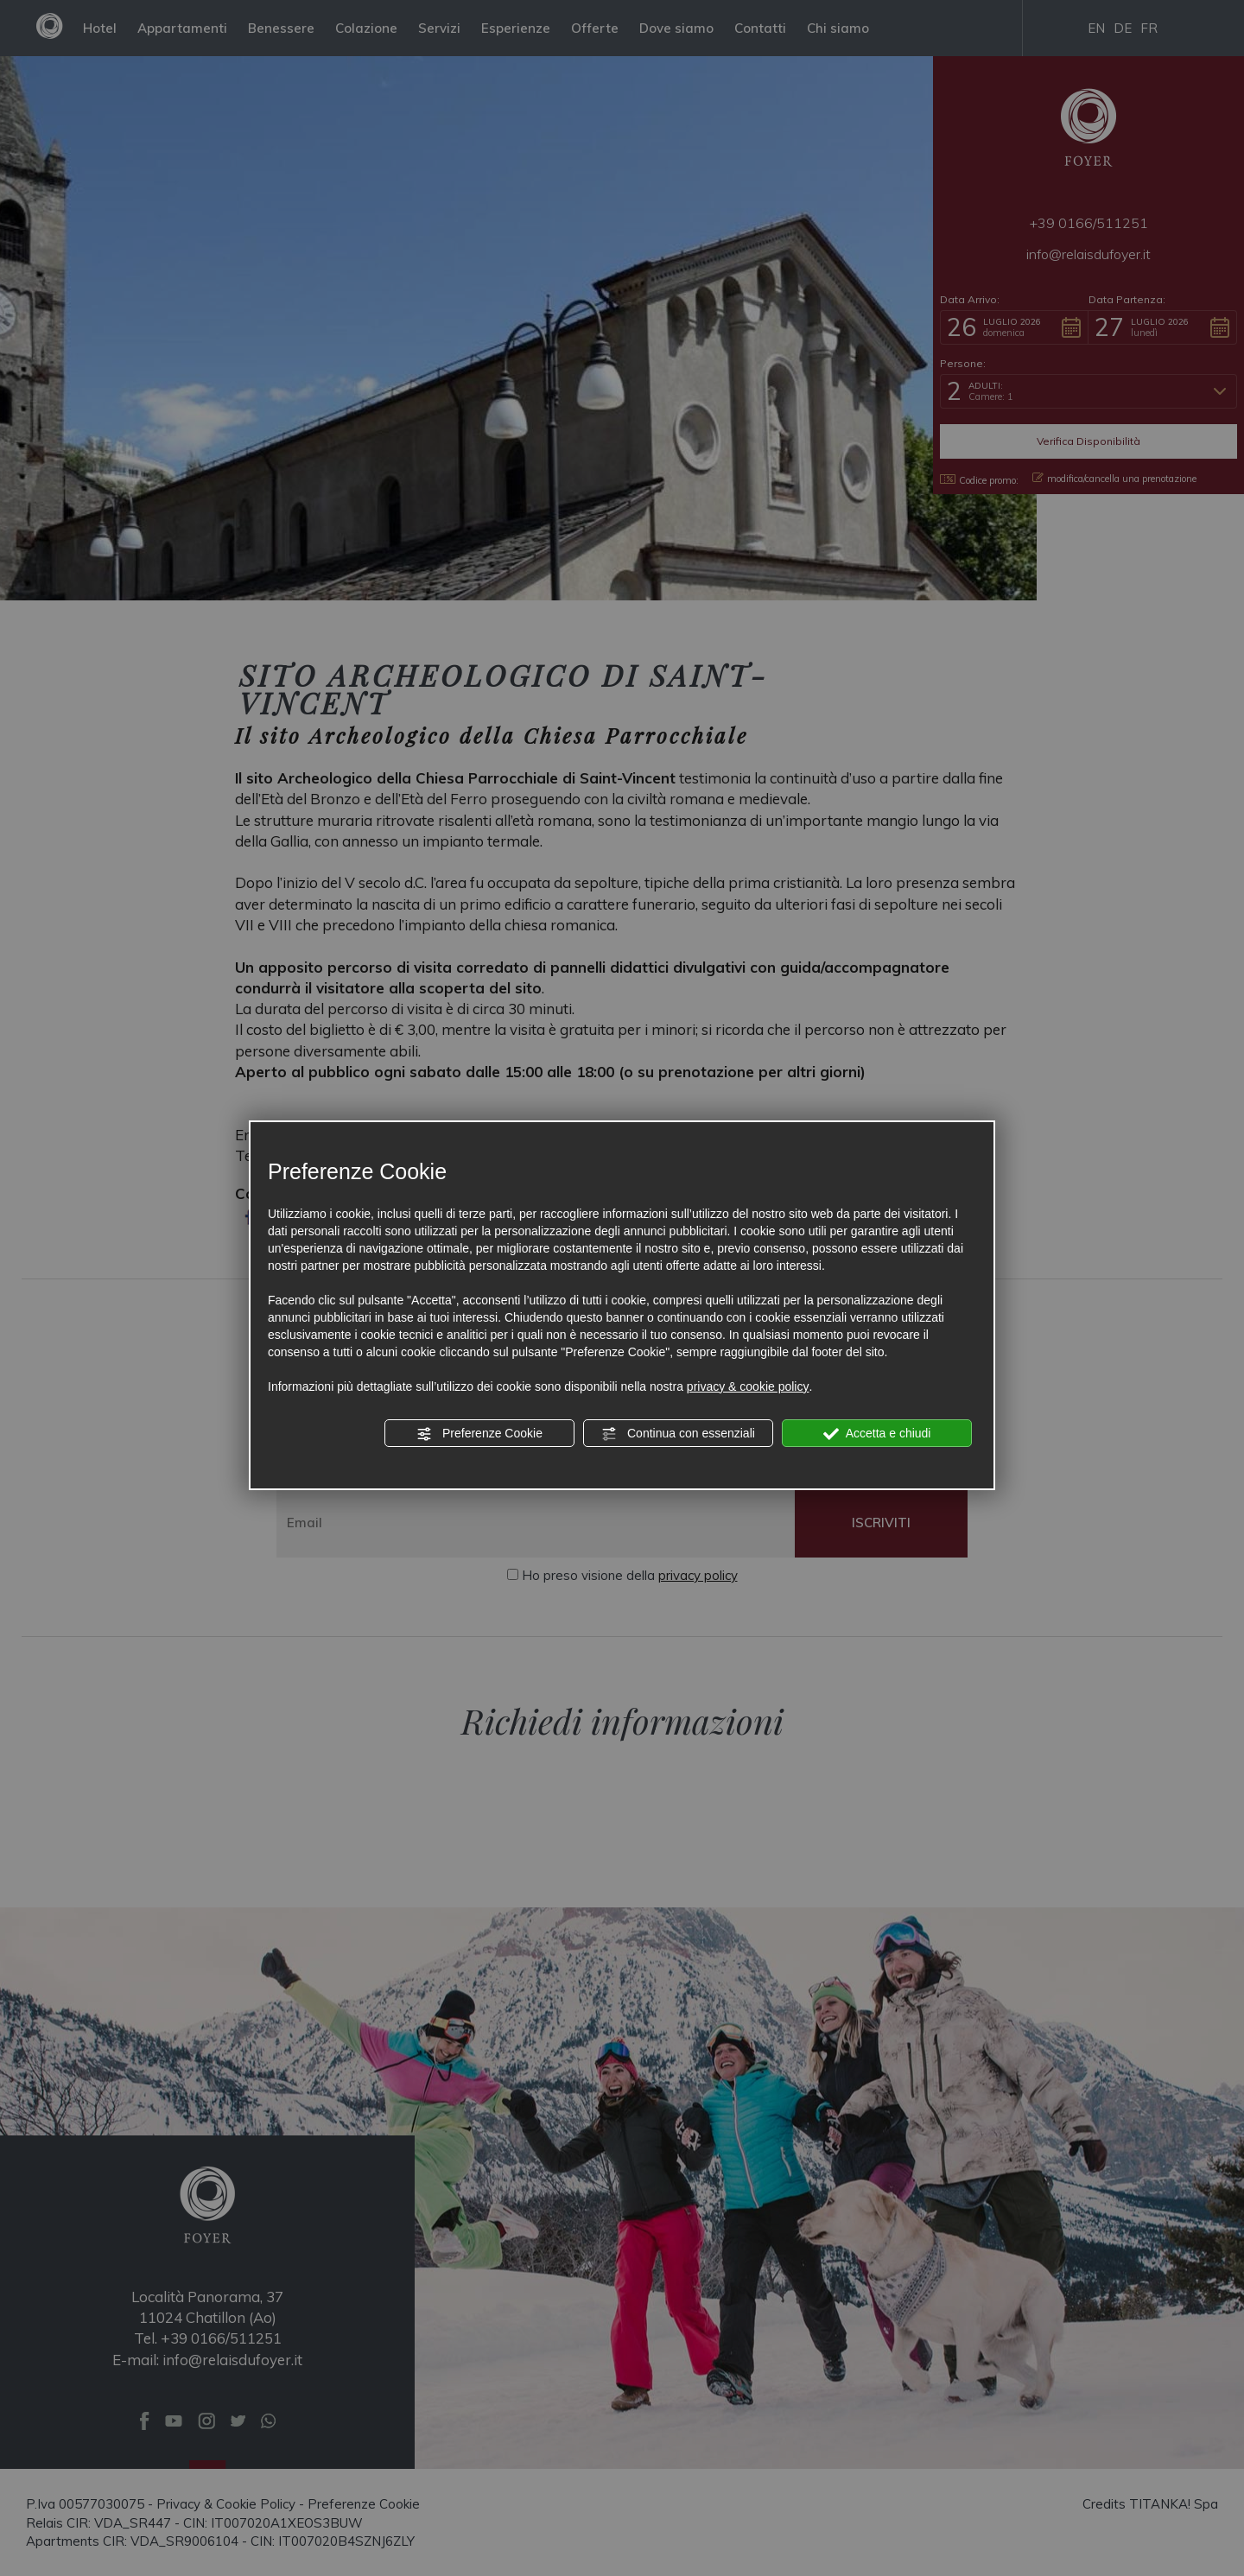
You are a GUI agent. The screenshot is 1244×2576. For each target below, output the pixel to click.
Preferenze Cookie (479, 1434)
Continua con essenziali (678, 1434)
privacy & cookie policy (748, 1386)
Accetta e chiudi (877, 1434)
